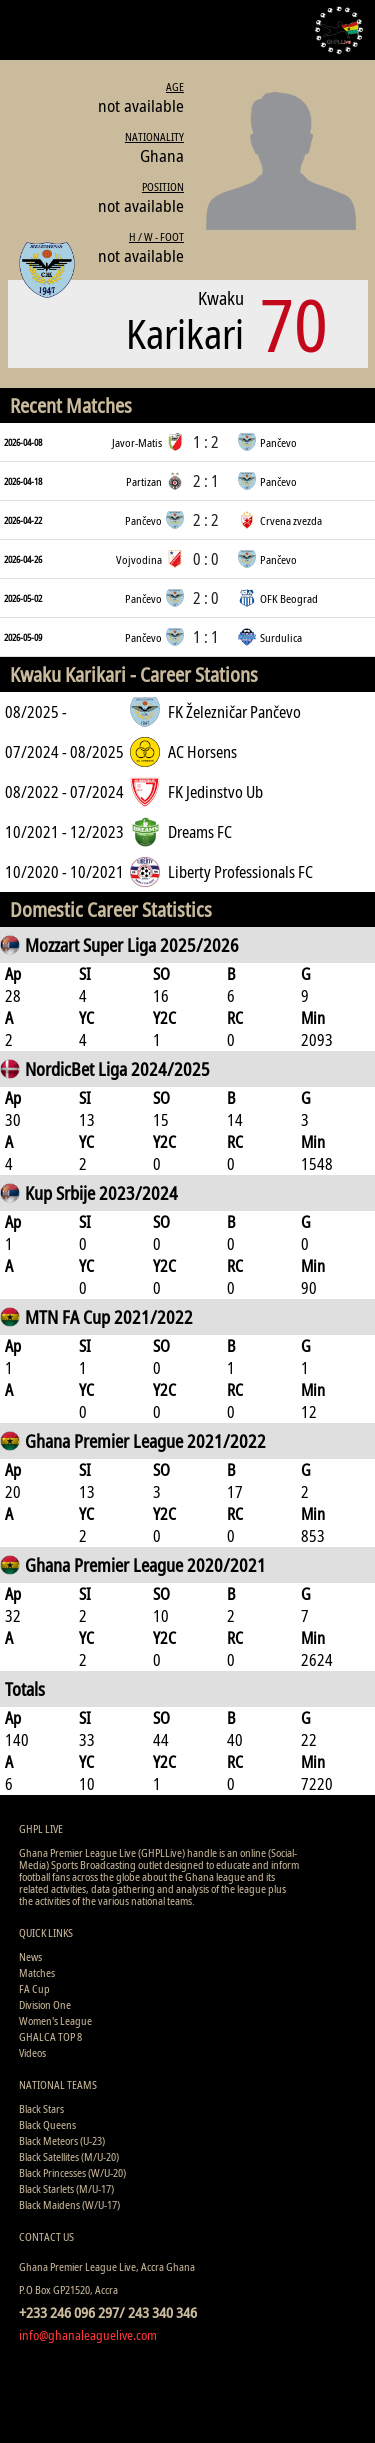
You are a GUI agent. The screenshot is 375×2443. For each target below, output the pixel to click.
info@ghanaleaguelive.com (88, 2335)
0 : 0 (206, 559)
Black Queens (47, 2124)
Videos (32, 2052)
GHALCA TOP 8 (50, 2036)
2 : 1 (206, 481)
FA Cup (34, 1988)
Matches (37, 1972)
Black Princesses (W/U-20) (72, 2172)
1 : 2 (206, 442)
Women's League (55, 2020)
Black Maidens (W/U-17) (69, 2204)
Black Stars (41, 2108)
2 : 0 (206, 598)
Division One (45, 2004)
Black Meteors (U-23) (62, 2140)
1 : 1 (206, 637)
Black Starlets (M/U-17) (66, 2188)
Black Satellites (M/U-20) (69, 2156)
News (30, 1956)
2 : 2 (206, 520)
